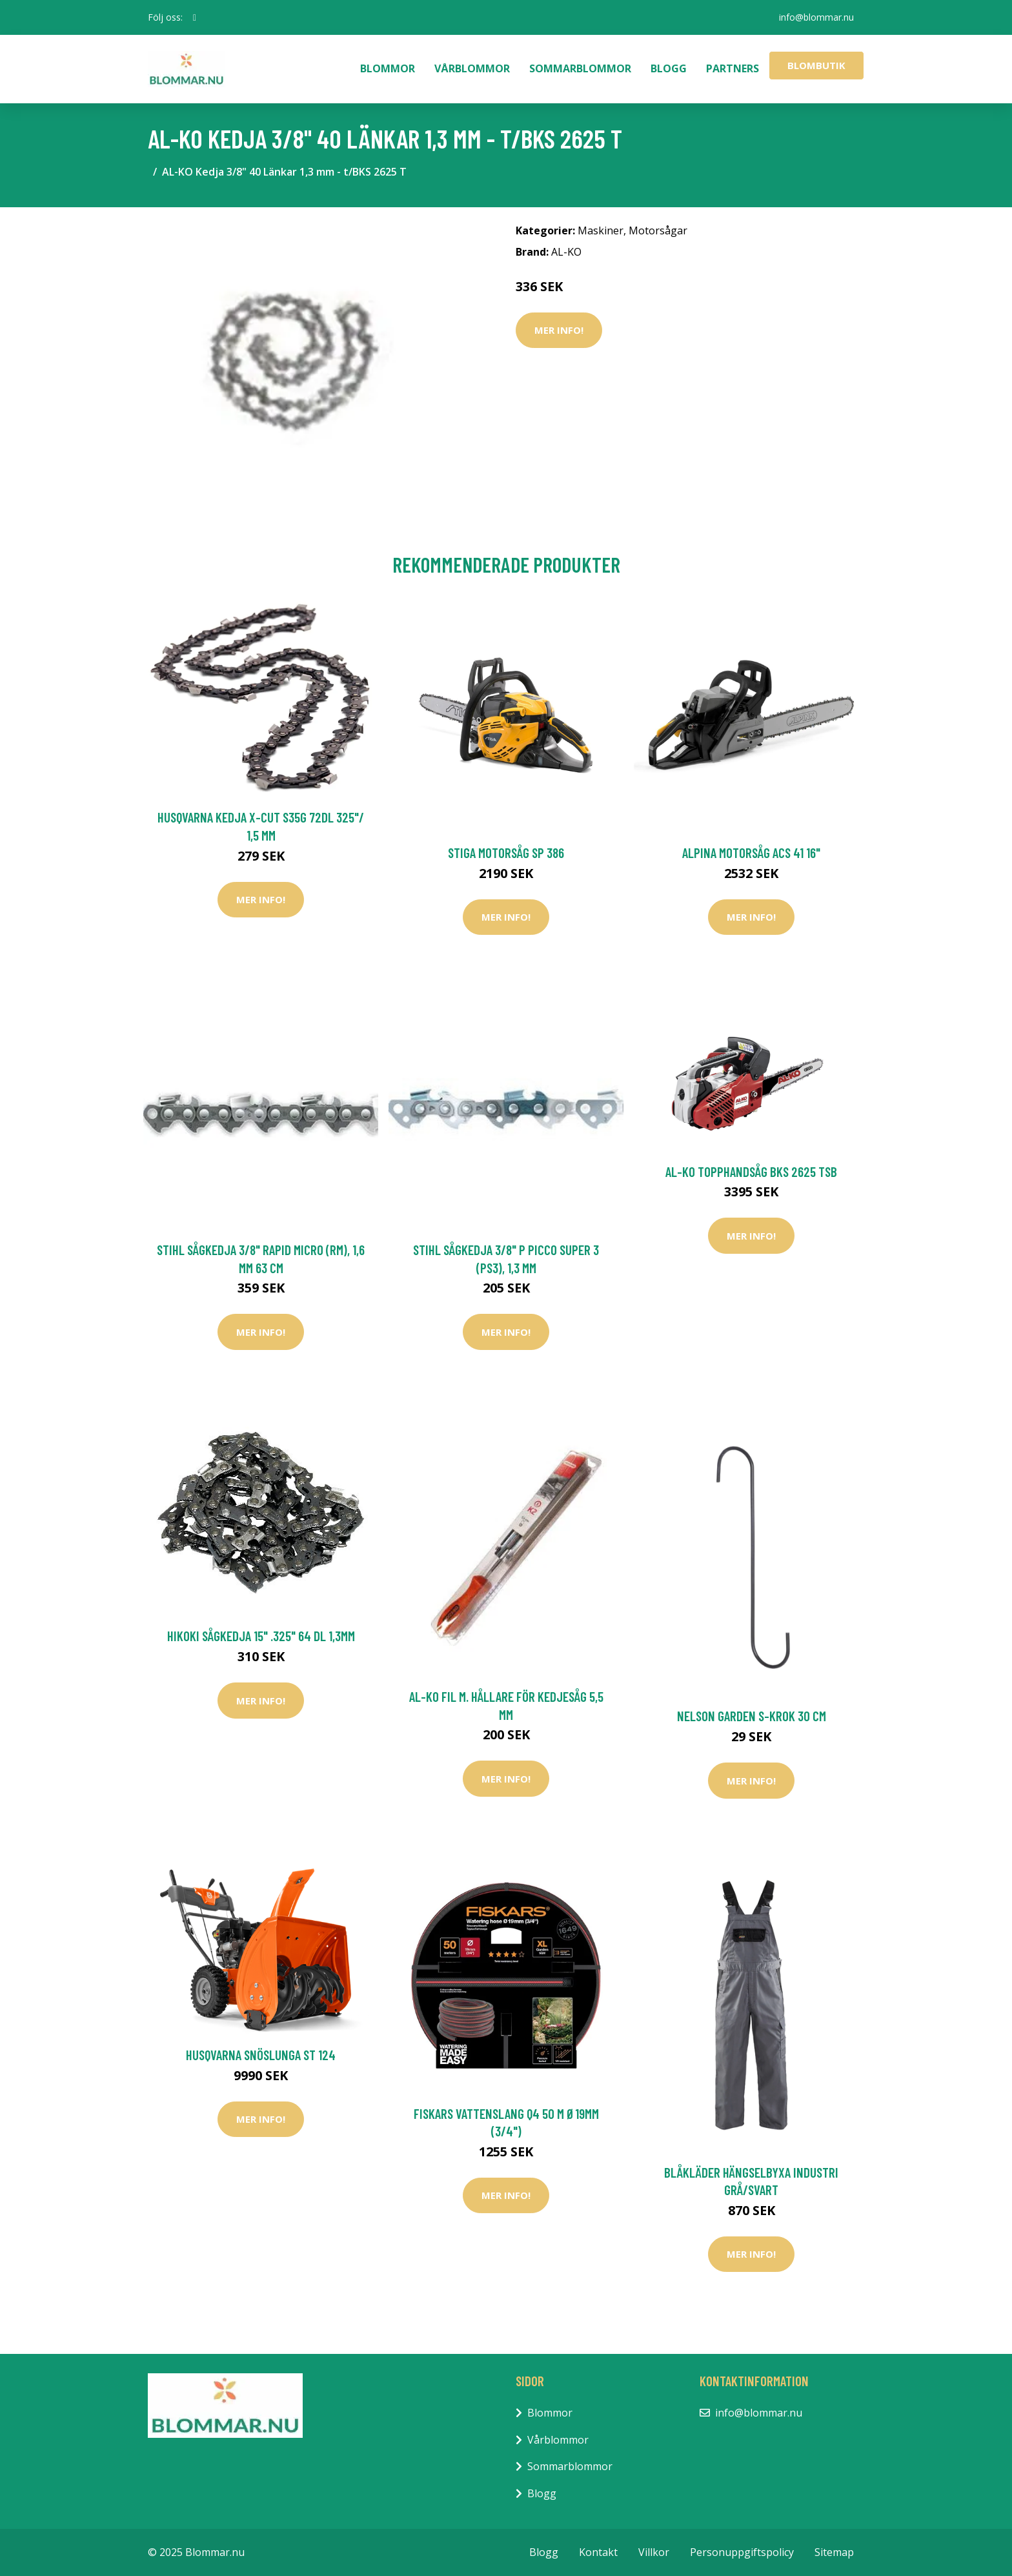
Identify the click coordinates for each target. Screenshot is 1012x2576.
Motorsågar (658, 230)
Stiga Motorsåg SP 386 (506, 852)
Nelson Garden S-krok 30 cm (751, 1716)
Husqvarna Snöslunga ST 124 (261, 2055)
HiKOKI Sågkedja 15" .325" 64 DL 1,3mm (261, 1636)
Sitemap (834, 2552)
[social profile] (194, 17)
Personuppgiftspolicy (742, 2552)
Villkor (653, 2552)
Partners (732, 68)
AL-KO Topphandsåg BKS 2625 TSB (751, 1171)
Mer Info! (558, 329)
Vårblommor (472, 68)
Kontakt (598, 2552)
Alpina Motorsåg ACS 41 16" (751, 852)
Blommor (387, 68)
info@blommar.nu (816, 17)
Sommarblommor (580, 68)
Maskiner (600, 230)
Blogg (669, 68)
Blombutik (816, 65)
